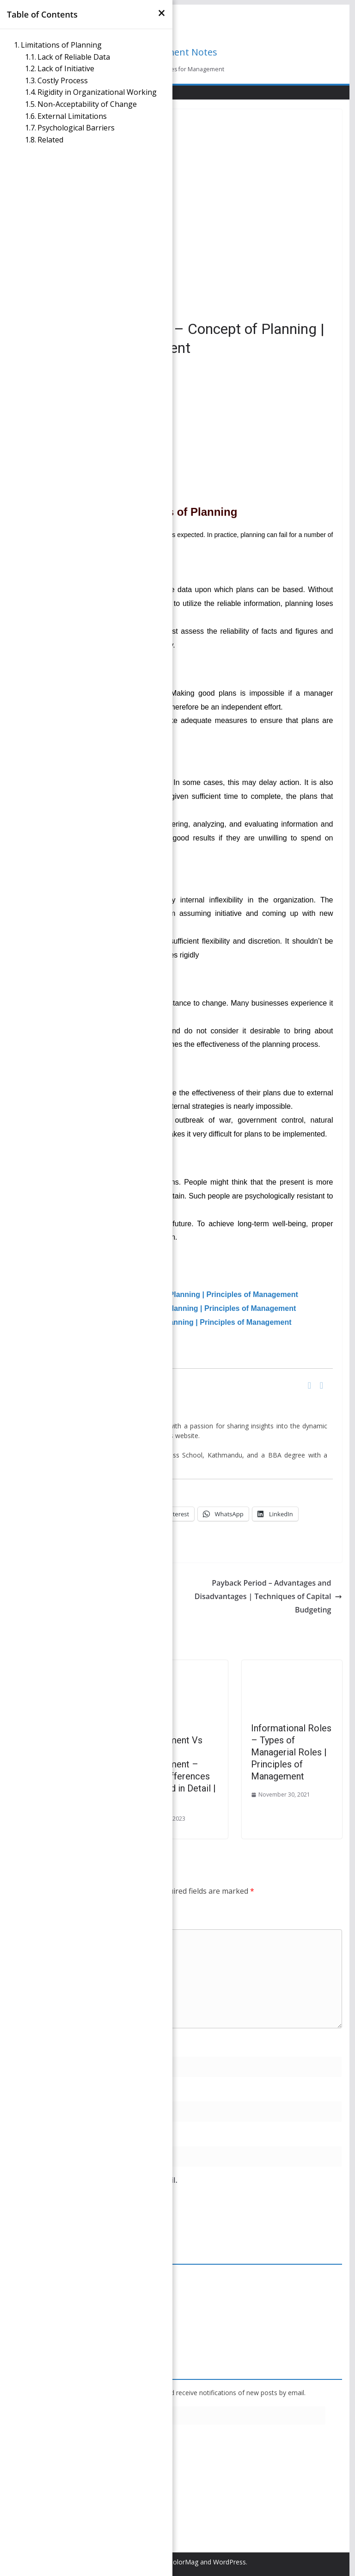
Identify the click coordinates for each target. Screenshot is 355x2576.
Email (25, 2090)
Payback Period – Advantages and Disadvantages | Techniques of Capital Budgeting (269, 1596)
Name (26, 2045)
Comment (33, 1919)
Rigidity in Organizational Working (98, 92)
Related (50, 140)
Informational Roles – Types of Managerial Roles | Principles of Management (291, 1752)
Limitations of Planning (62, 45)
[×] (161, 13)
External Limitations (73, 116)
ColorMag (183, 2561)
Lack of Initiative (66, 68)
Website (27, 2135)
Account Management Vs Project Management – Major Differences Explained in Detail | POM (176, 1764)
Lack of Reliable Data (74, 57)
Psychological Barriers (76, 128)
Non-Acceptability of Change (88, 104)
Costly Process (63, 80)
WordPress (229, 2561)
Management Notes (173, 52)
